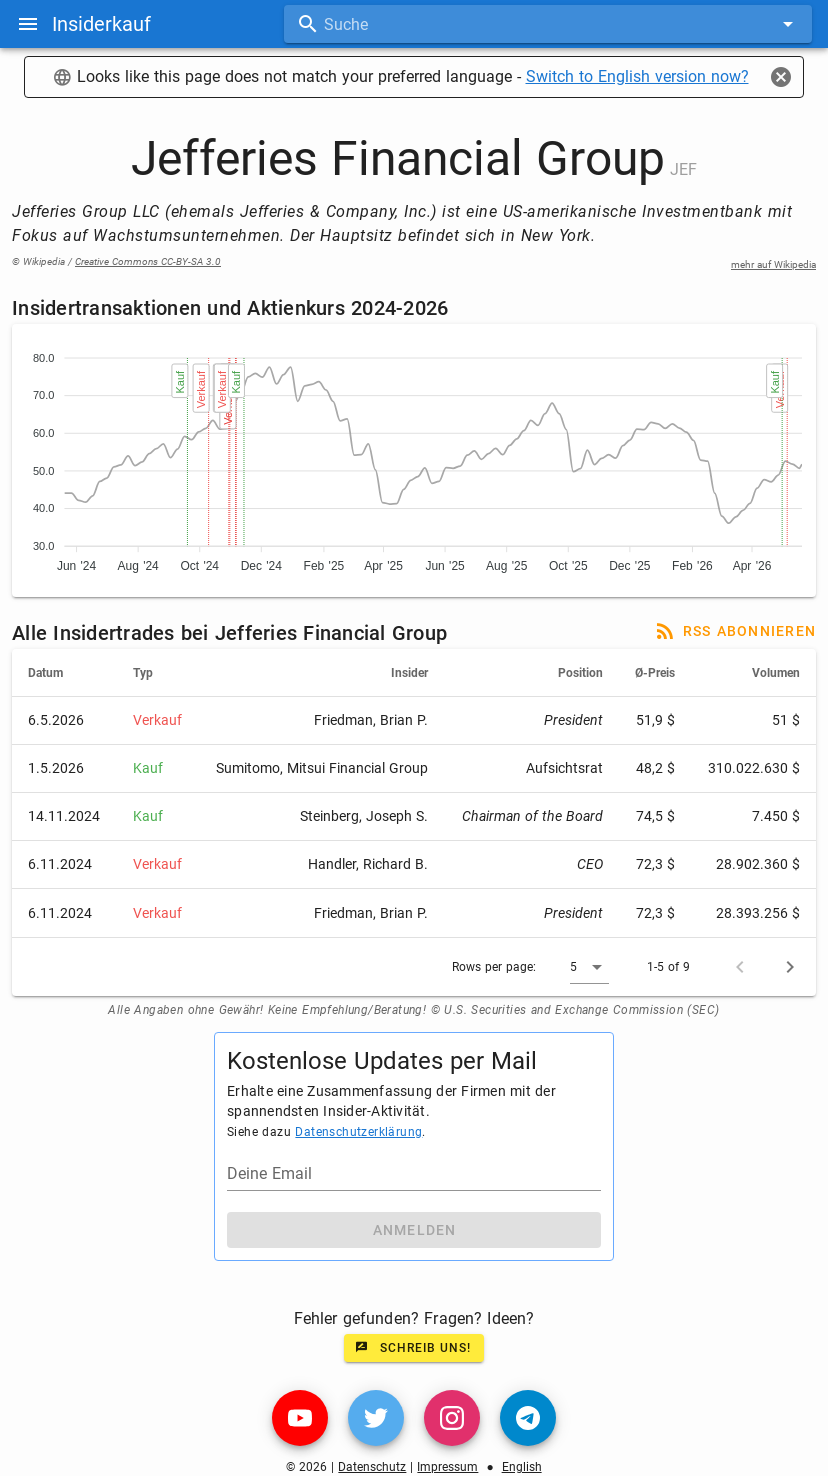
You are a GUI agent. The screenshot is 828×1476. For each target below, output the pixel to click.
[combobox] (548, 24)
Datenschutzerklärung (358, 1132)
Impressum (447, 1467)
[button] (589, 967)
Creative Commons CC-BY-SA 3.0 (148, 261)
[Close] (781, 77)
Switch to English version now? (637, 76)
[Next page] (790, 967)
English (522, 1467)
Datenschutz (372, 1467)
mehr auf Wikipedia (773, 264)
